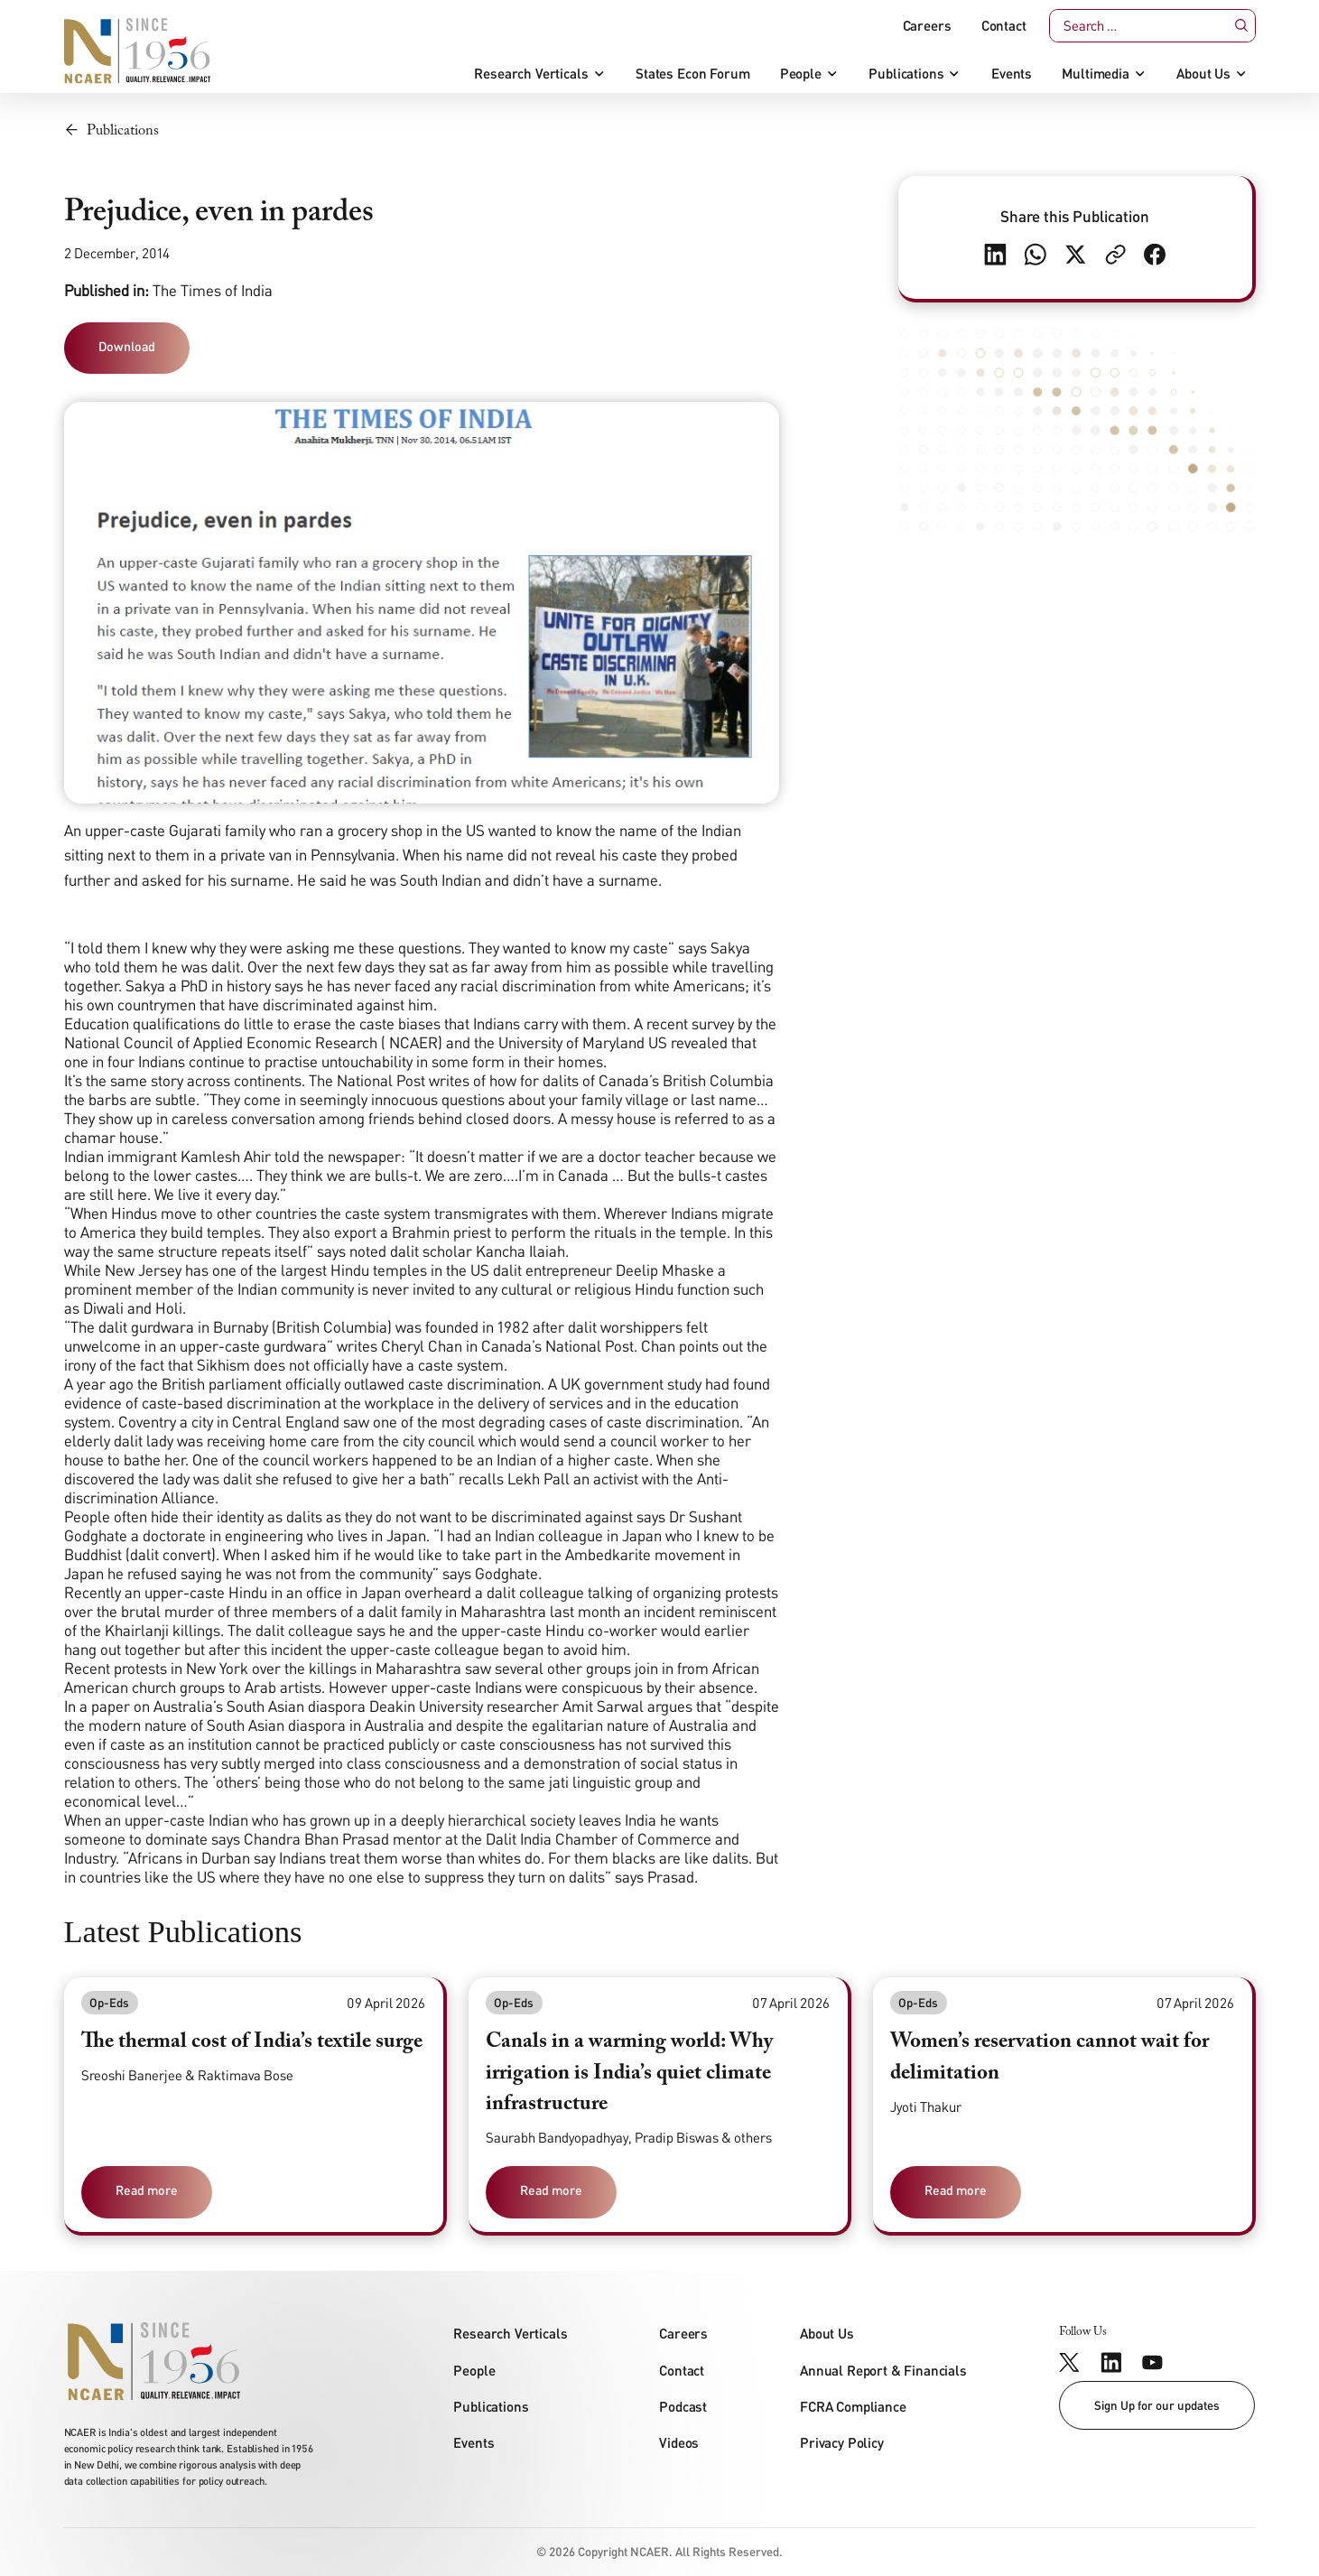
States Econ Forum (692, 73)
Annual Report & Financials (883, 2370)
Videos (679, 2442)
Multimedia (1095, 73)
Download (126, 346)
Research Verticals (531, 73)
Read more (147, 2190)
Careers (927, 26)
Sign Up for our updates (1157, 2405)
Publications (905, 73)
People (801, 73)
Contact (1003, 26)
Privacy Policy (842, 2442)
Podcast (683, 2406)
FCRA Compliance (853, 2406)
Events (1011, 73)
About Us (1203, 73)
